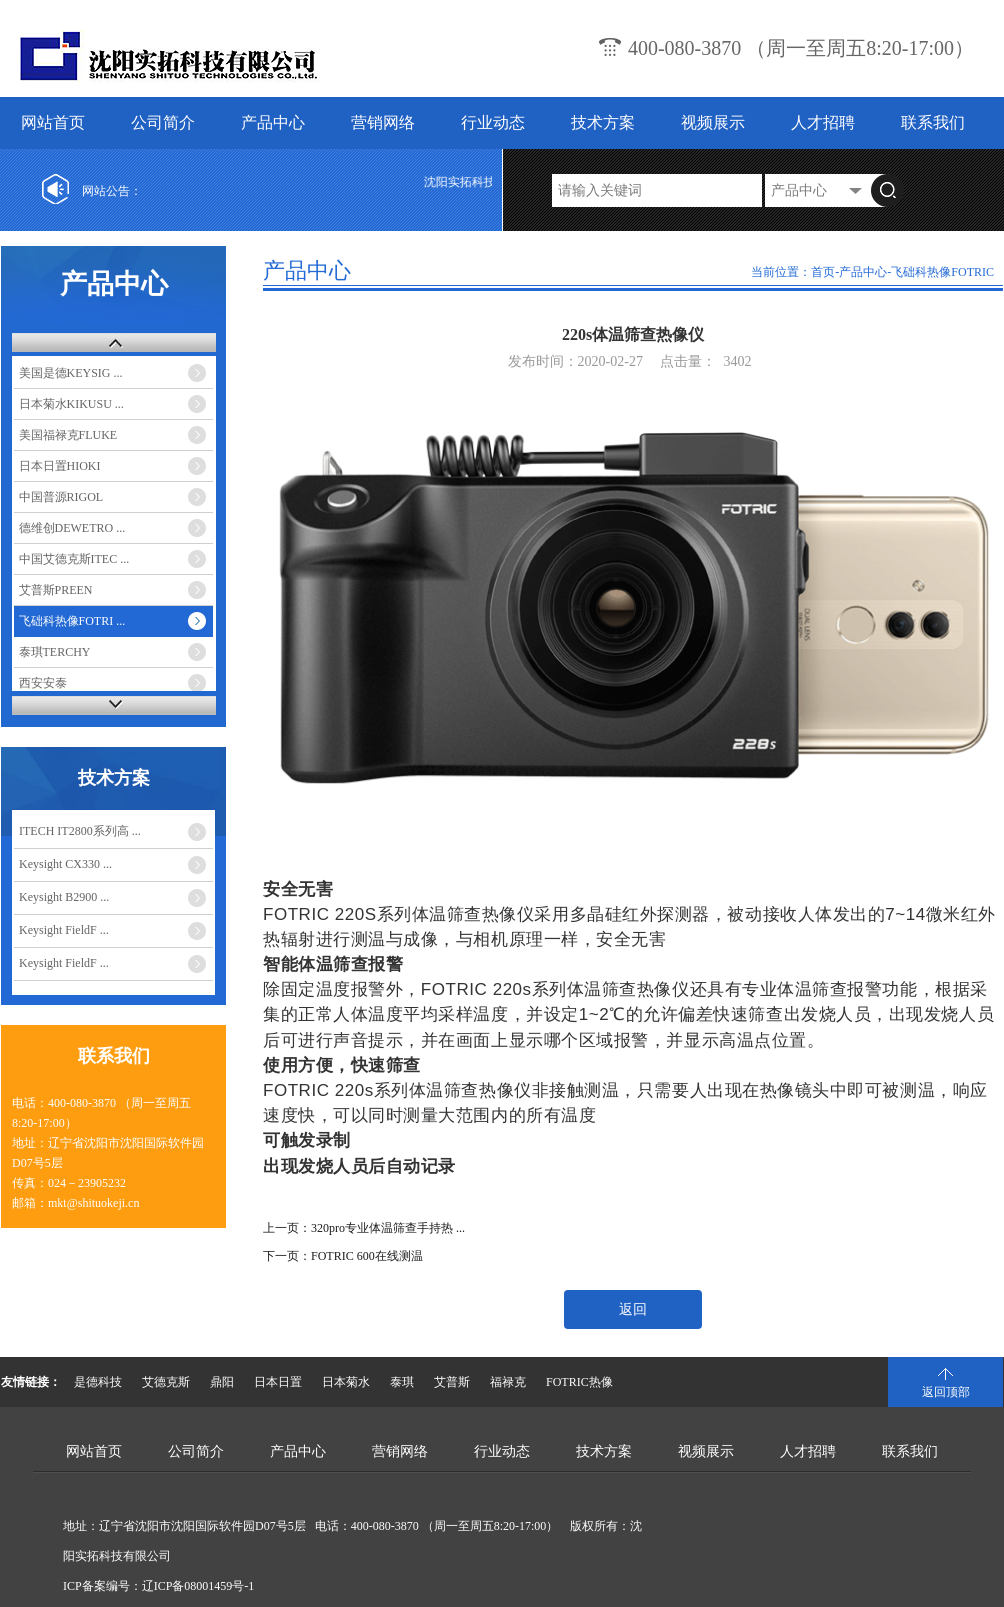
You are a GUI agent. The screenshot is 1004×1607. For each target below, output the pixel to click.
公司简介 (163, 122)
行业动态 (493, 122)
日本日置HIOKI (60, 466)
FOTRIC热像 (579, 1382)
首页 (823, 272)
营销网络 (383, 122)
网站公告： (112, 191)
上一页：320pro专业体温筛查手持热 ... (364, 1228)
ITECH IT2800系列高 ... (80, 831)
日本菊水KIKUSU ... (71, 404)
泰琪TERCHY (55, 652)
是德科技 (98, 1382)
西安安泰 (43, 683)
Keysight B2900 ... (64, 897)
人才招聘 (823, 122)
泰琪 (402, 1382)
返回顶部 (946, 1392)
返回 (633, 1309)
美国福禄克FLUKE (68, 435)
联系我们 (933, 122)
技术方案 (603, 122)
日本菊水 (346, 1382)
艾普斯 (452, 1382)
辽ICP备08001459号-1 (198, 1586)
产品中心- (865, 272)
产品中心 (273, 122)
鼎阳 (222, 1382)
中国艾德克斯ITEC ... (74, 559)
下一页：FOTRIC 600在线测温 (343, 1256)
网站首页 (53, 122)
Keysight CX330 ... (65, 864)
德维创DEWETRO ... (72, 528)
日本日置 (278, 1382)
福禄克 (508, 1382)
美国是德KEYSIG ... (71, 373)
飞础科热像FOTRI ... (72, 621)
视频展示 (713, 122)
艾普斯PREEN (56, 590)
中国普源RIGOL (61, 497)
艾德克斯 (166, 1382)
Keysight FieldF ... (64, 930)
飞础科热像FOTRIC (942, 272)
